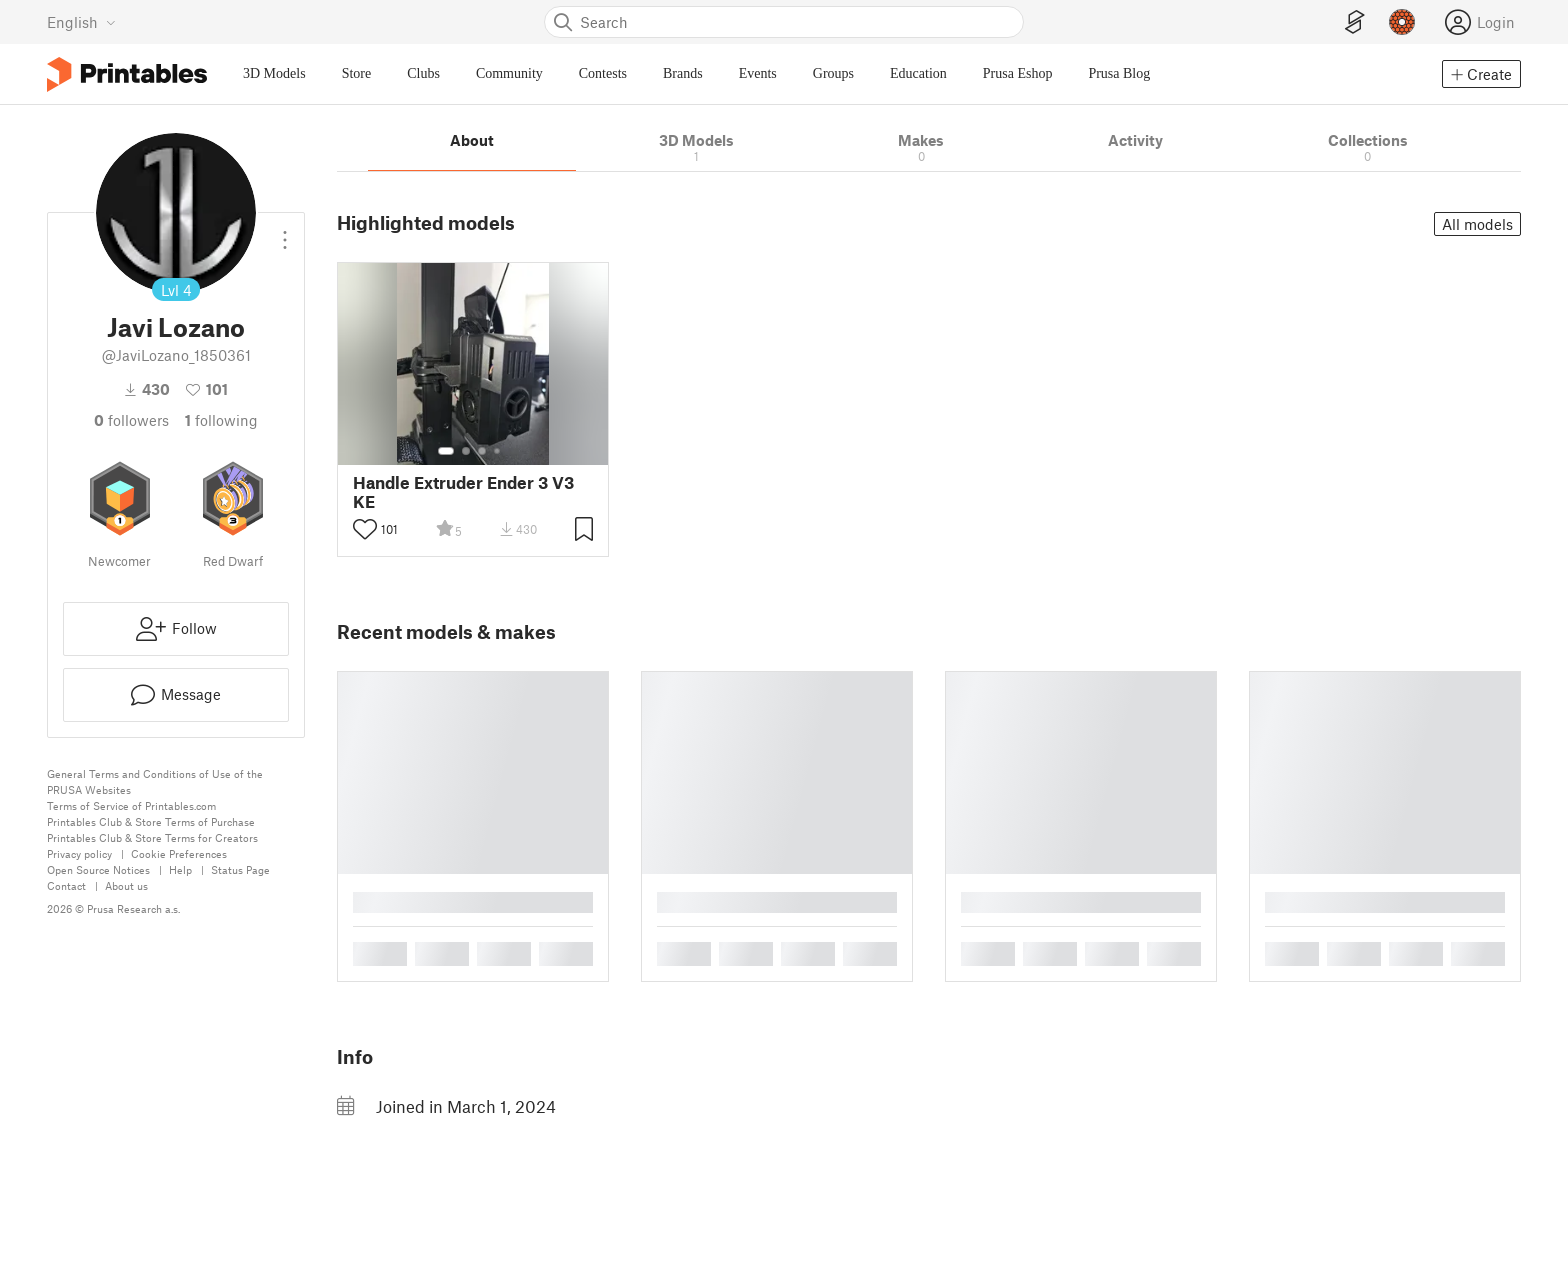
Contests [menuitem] (603, 73)
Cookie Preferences (179, 853)
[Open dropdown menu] (285, 232)
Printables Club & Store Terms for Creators (152, 837)
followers (131, 420)
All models (1477, 224)
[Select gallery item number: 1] (446, 451)
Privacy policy (79, 853)
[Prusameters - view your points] (1402, 22)
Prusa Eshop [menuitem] (1018, 73)
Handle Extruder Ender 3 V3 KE (463, 492)
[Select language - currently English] (81, 22)
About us (126, 885)
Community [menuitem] (509, 73)
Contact (66, 885)
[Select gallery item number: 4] (498, 451)
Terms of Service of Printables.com (131, 805)
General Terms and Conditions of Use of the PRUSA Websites (155, 781)
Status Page (240, 869)
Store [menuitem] (357, 73)
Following (221, 420)
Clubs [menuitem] (423, 73)
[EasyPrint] (1355, 22)
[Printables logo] (127, 74)
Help (180, 869)
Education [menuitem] (918, 73)
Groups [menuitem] (833, 73)
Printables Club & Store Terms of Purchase (151, 821)
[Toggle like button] (365, 529)
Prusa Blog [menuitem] (1119, 73)
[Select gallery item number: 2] (466, 451)
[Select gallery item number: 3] (482, 451)
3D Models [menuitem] (274, 73)
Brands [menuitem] (683, 73)
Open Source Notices (98, 869)
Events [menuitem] (758, 73)
